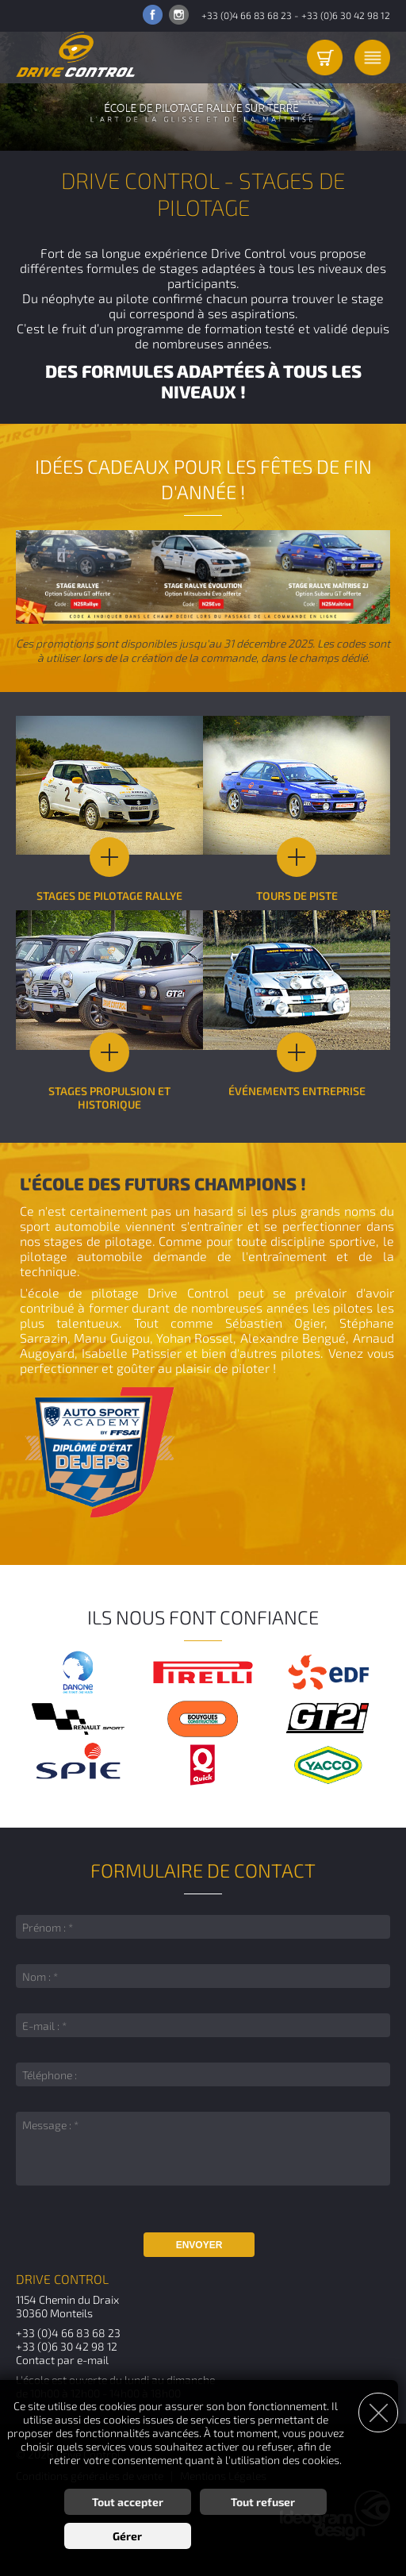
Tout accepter (127, 2502)
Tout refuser (263, 2502)
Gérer (127, 2536)
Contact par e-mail (62, 2359)
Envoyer (199, 2245)
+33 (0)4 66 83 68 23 (246, 15)
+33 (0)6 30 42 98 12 (345, 15)
